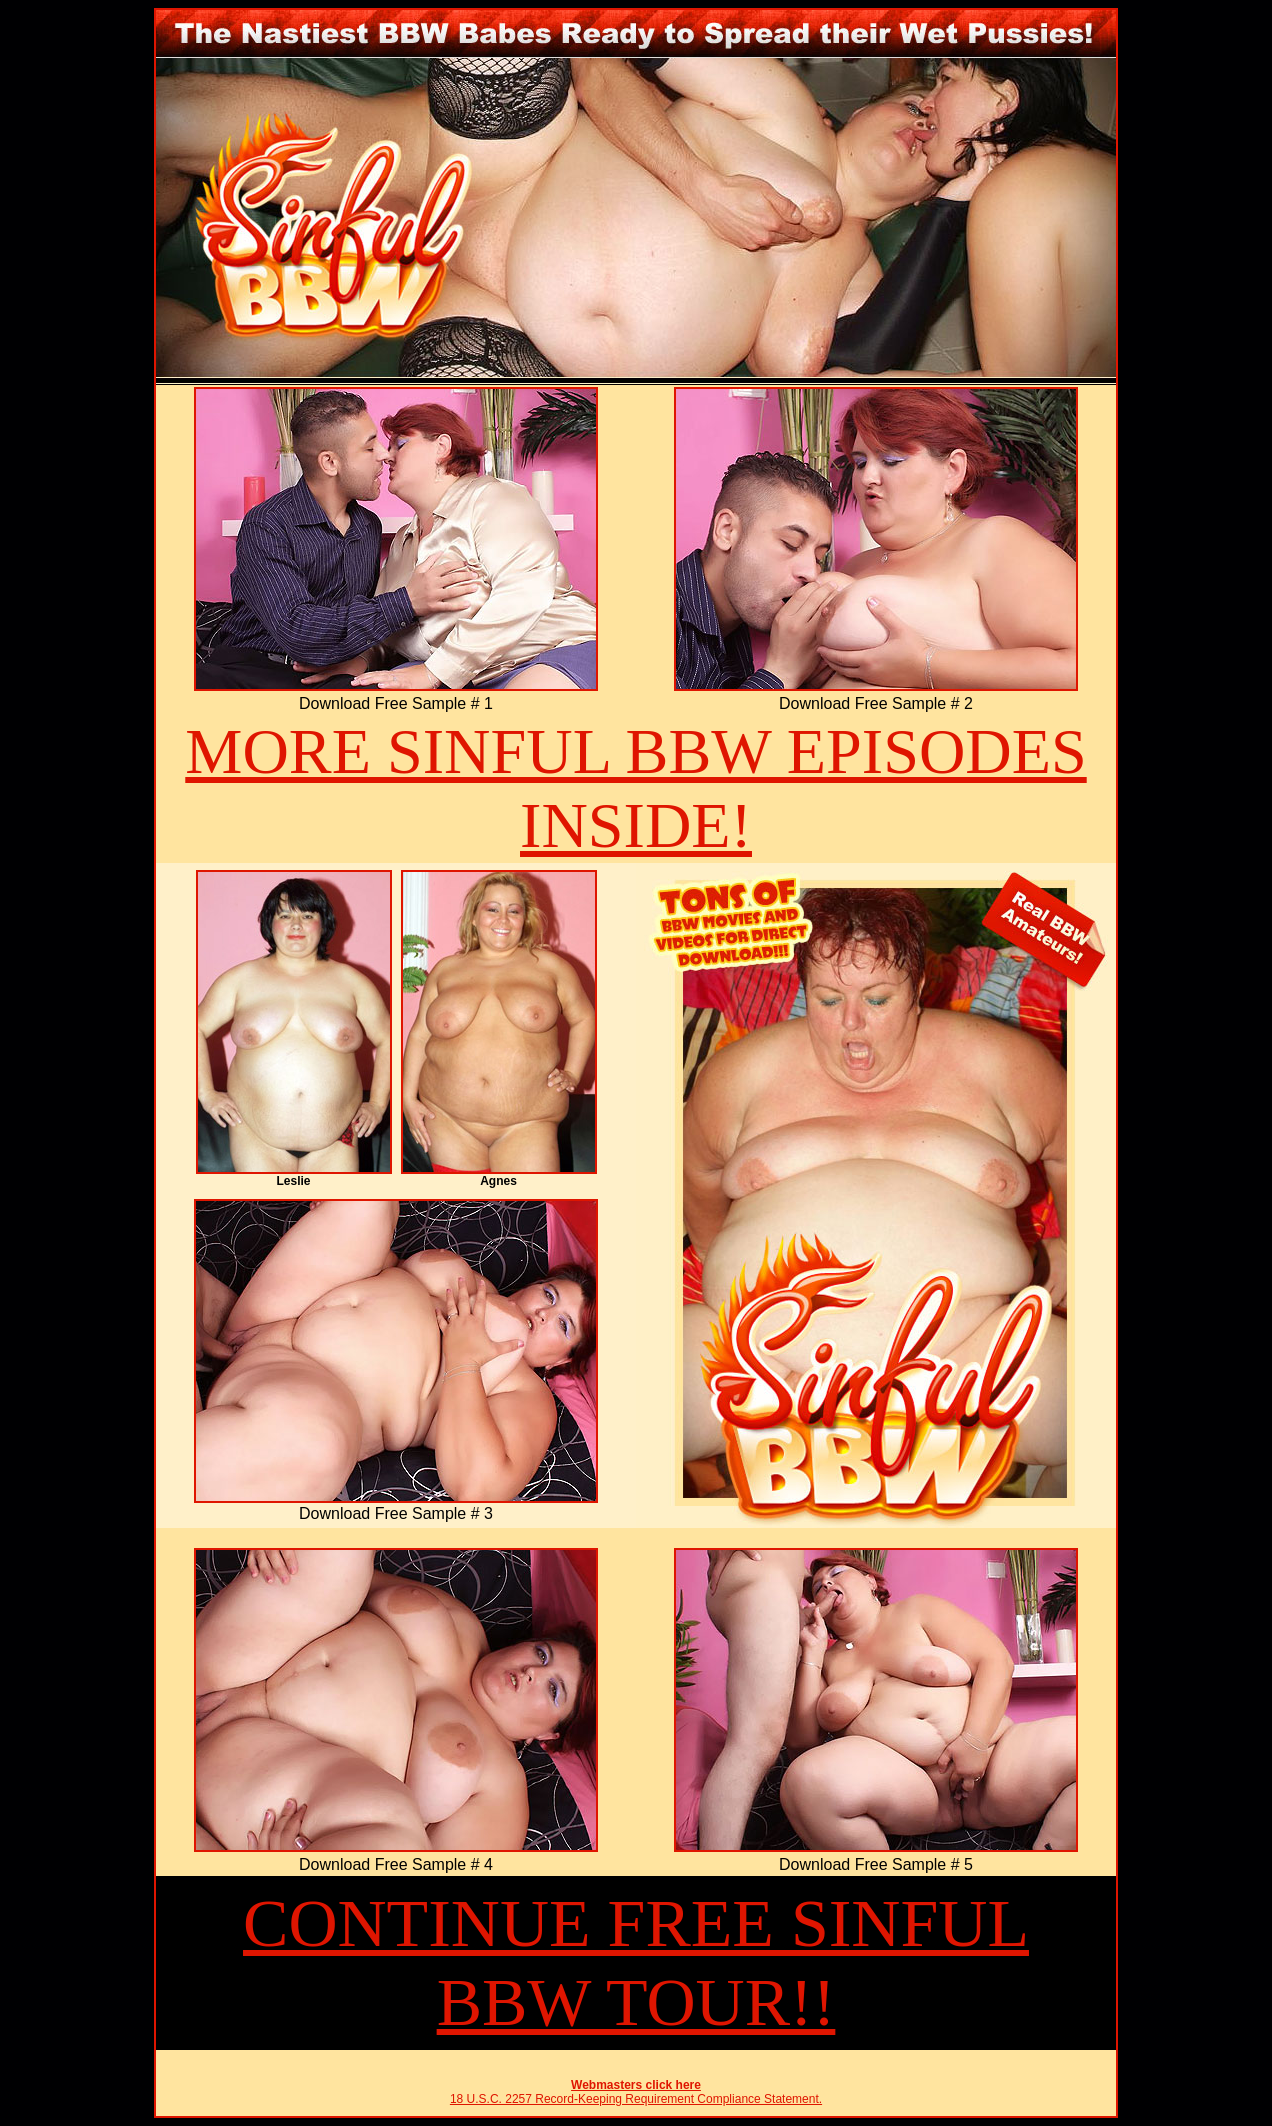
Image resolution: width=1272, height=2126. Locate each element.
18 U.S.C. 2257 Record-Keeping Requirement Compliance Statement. (636, 2099)
